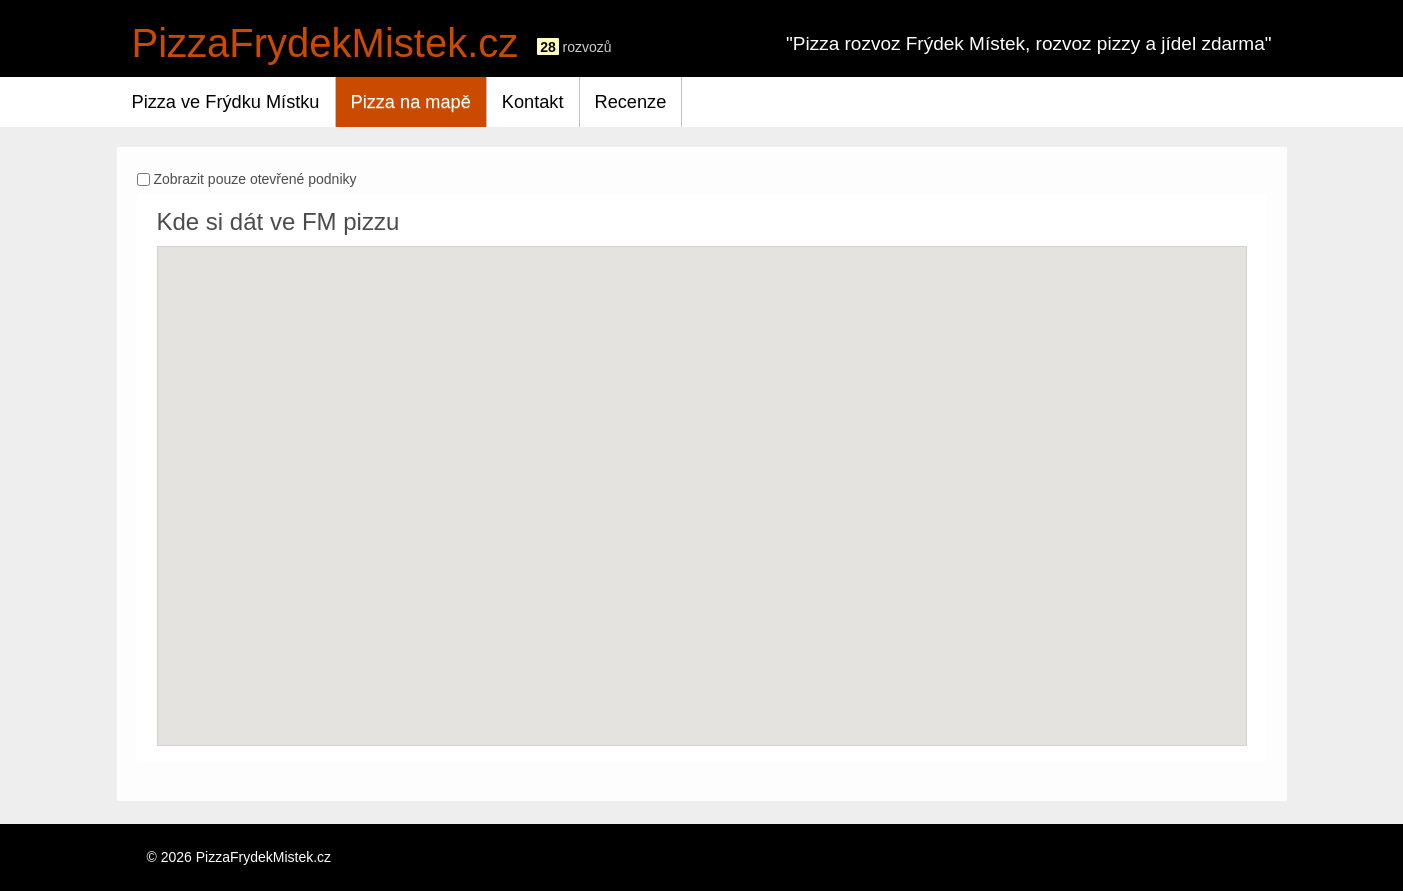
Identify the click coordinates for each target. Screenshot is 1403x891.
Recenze (631, 102)
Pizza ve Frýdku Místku (226, 102)
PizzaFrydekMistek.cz (325, 43)
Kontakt (533, 102)
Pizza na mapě (411, 102)
